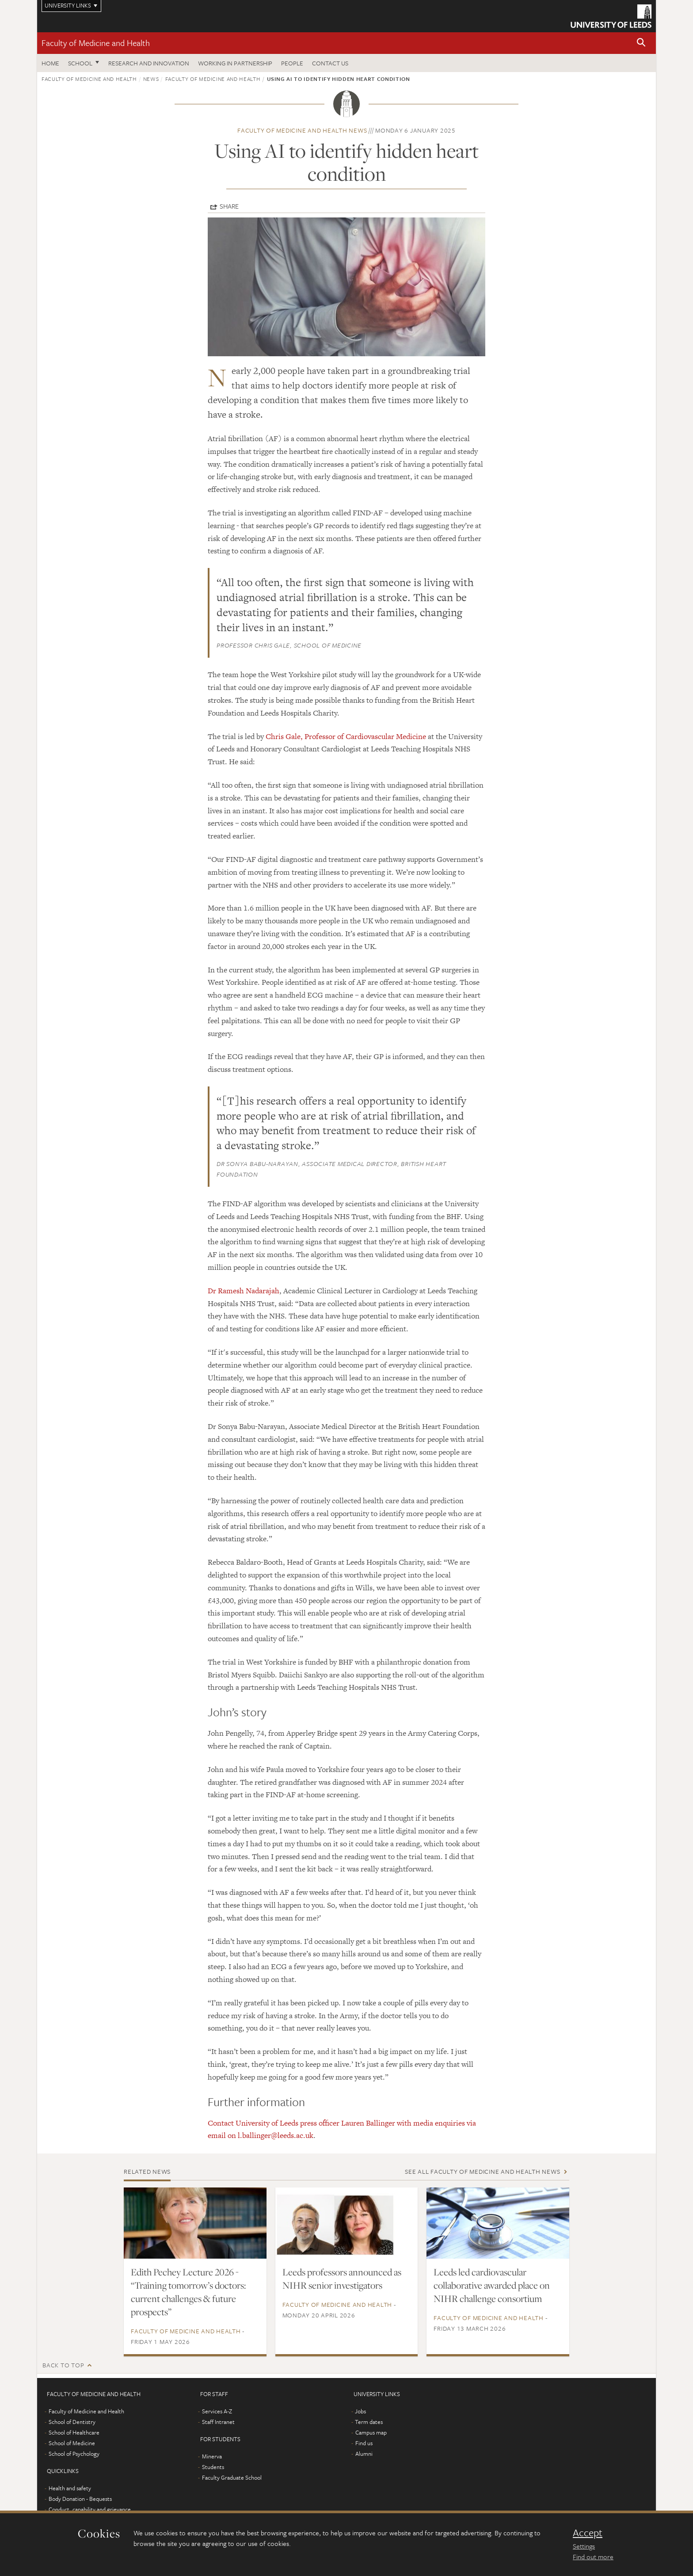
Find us (364, 2443)
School (80, 63)
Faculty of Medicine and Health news (302, 130)
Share (229, 206)
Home (50, 63)
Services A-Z (217, 2411)
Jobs (360, 2411)
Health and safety (70, 2488)
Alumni (364, 2453)
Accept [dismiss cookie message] (587, 2532)
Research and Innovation (148, 63)
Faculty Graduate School (232, 2477)
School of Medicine (72, 2443)
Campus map (371, 2432)
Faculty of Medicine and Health (96, 43)
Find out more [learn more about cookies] (593, 2556)
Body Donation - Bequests (80, 2498)
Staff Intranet (218, 2421)
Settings (584, 2546)
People (292, 63)
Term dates (369, 2421)
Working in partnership (235, 63)
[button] (641, 43)
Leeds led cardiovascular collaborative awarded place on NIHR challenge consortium (492, 2285)
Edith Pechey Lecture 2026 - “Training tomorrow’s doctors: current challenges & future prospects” (188, 2291)
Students (213, 2466)
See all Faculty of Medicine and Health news (482, 2171)
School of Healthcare (74, 2432)
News (151, 79)
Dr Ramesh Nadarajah (243, 1290)
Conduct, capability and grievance (90, 2509)
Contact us (330, 63)
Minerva (212, 2456)
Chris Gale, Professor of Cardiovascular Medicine (346, 736)
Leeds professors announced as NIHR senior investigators (341, 2278)
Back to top (63, 2365)
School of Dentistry (72, 2421)
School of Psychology (74, 2453)
